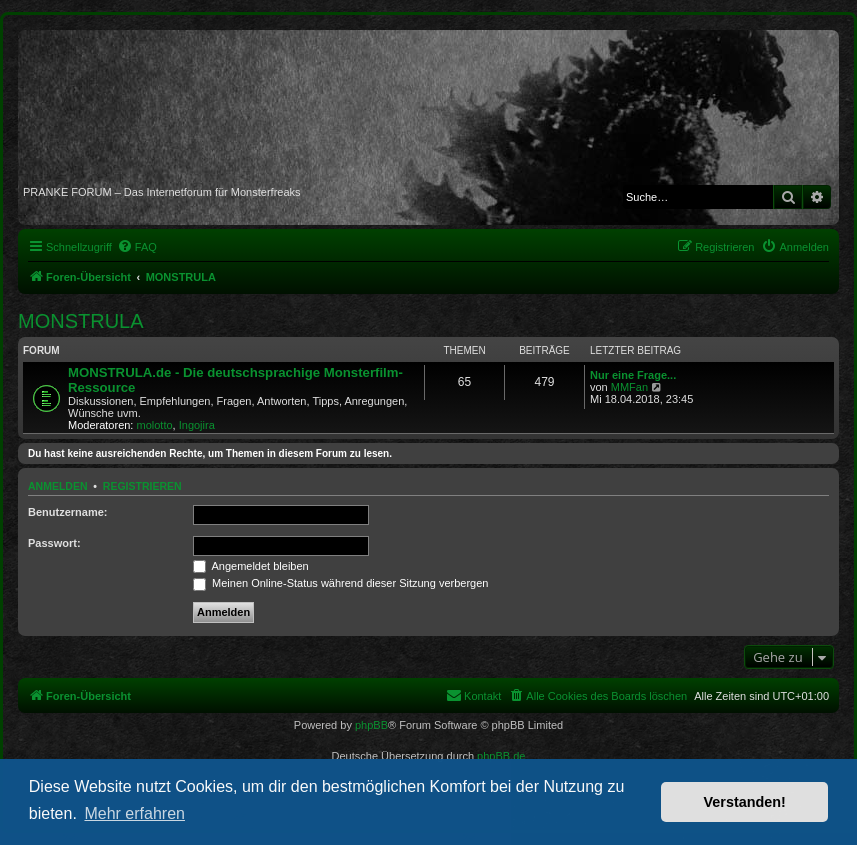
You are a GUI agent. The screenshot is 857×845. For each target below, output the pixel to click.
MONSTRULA (81, 321)
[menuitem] (137, 247)
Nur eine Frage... (633, 375)
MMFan (629, 387)
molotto (155, 425)
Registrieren (142, 486)
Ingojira (197, 425)
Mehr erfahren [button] (134, 813)
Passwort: (54, 543)
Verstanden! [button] (745, 802)
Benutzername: (67, 512)
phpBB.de (501, 756)
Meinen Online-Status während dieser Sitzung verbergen (340, 583)
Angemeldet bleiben (251, 566)
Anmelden (58, 486)
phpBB (371, 725)
